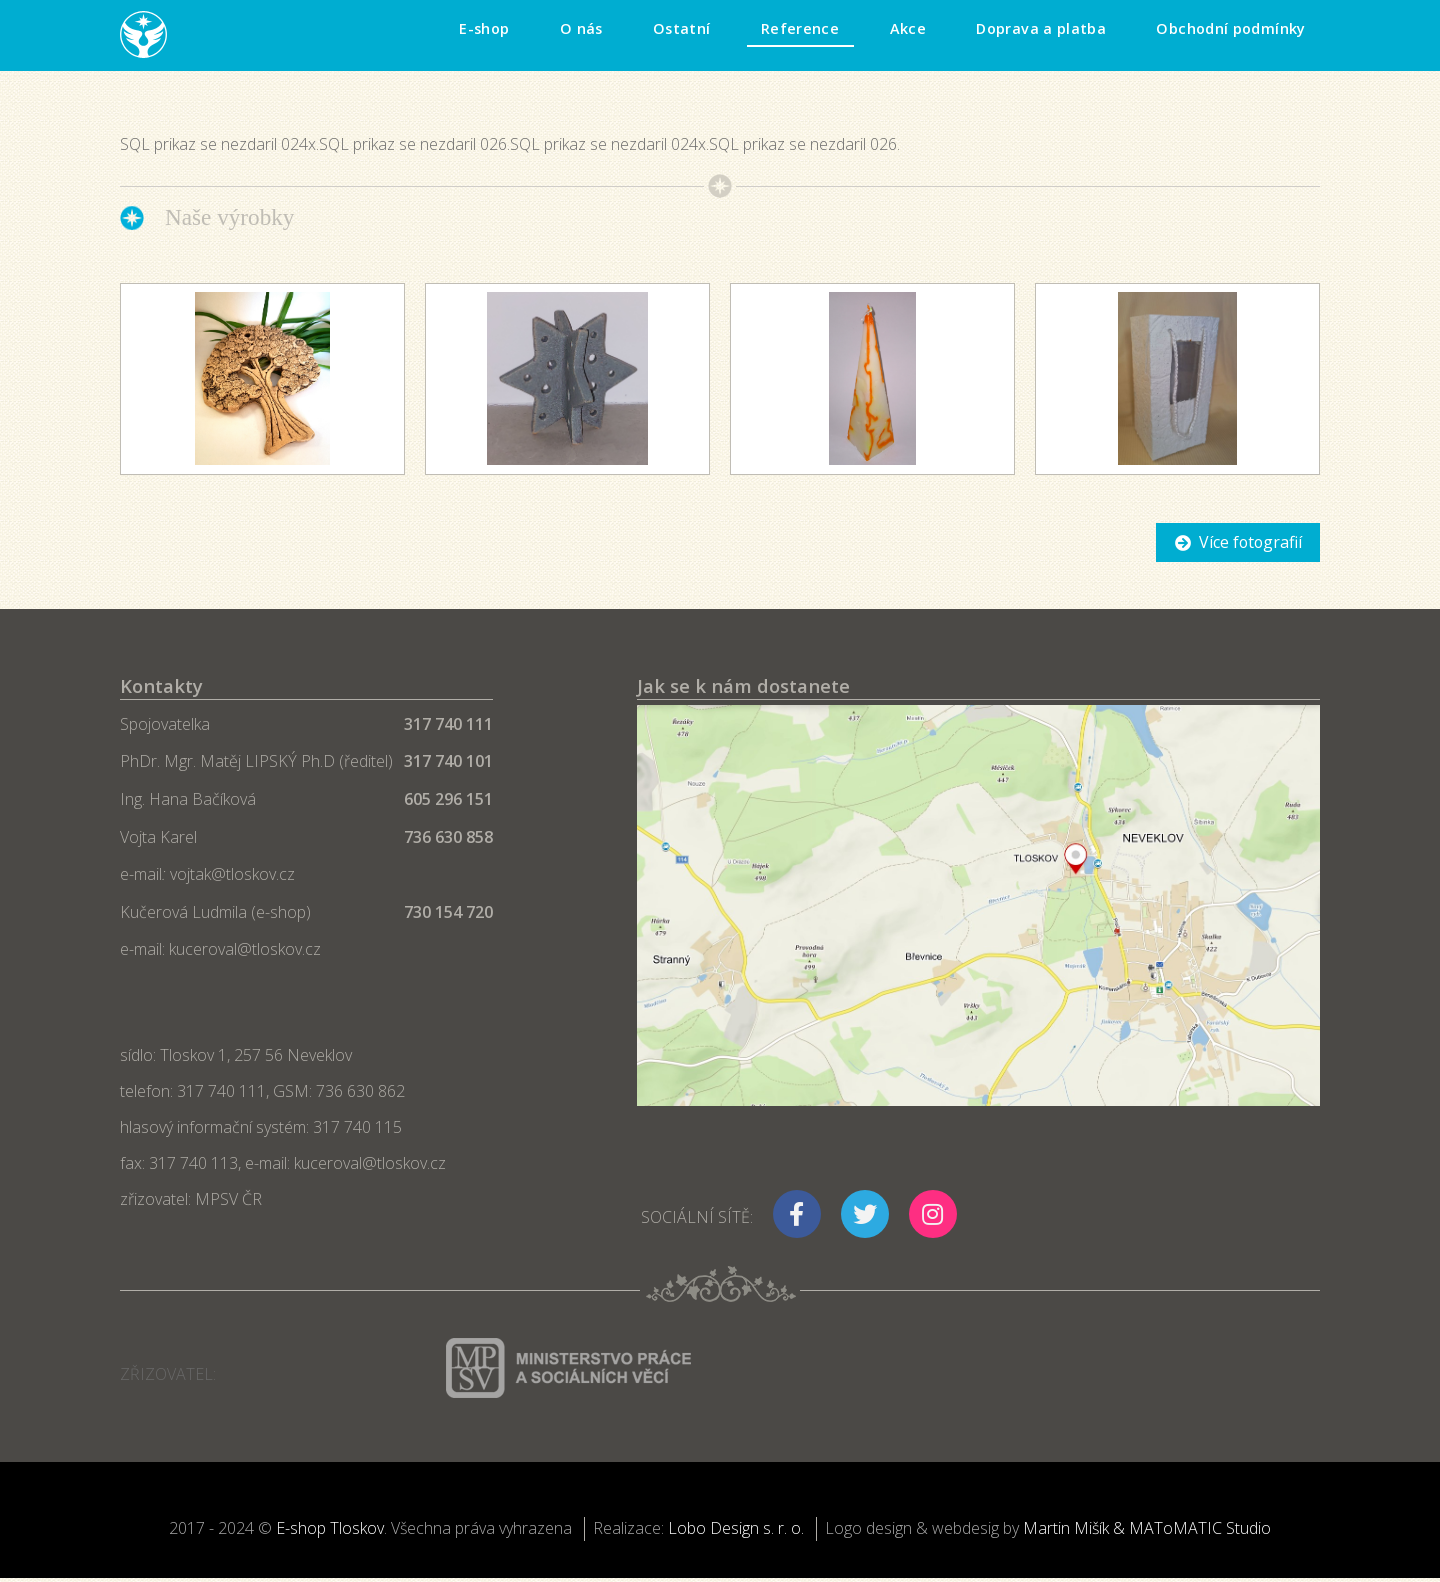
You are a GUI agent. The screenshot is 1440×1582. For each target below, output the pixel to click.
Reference (800, 28)
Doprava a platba (1041, 28)
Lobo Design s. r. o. (736, 1528)
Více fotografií (1250, 542)
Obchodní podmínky (1230, 28)
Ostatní (682, 28)
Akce (908, 28)
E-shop (484, 28)
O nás (581, 28)
